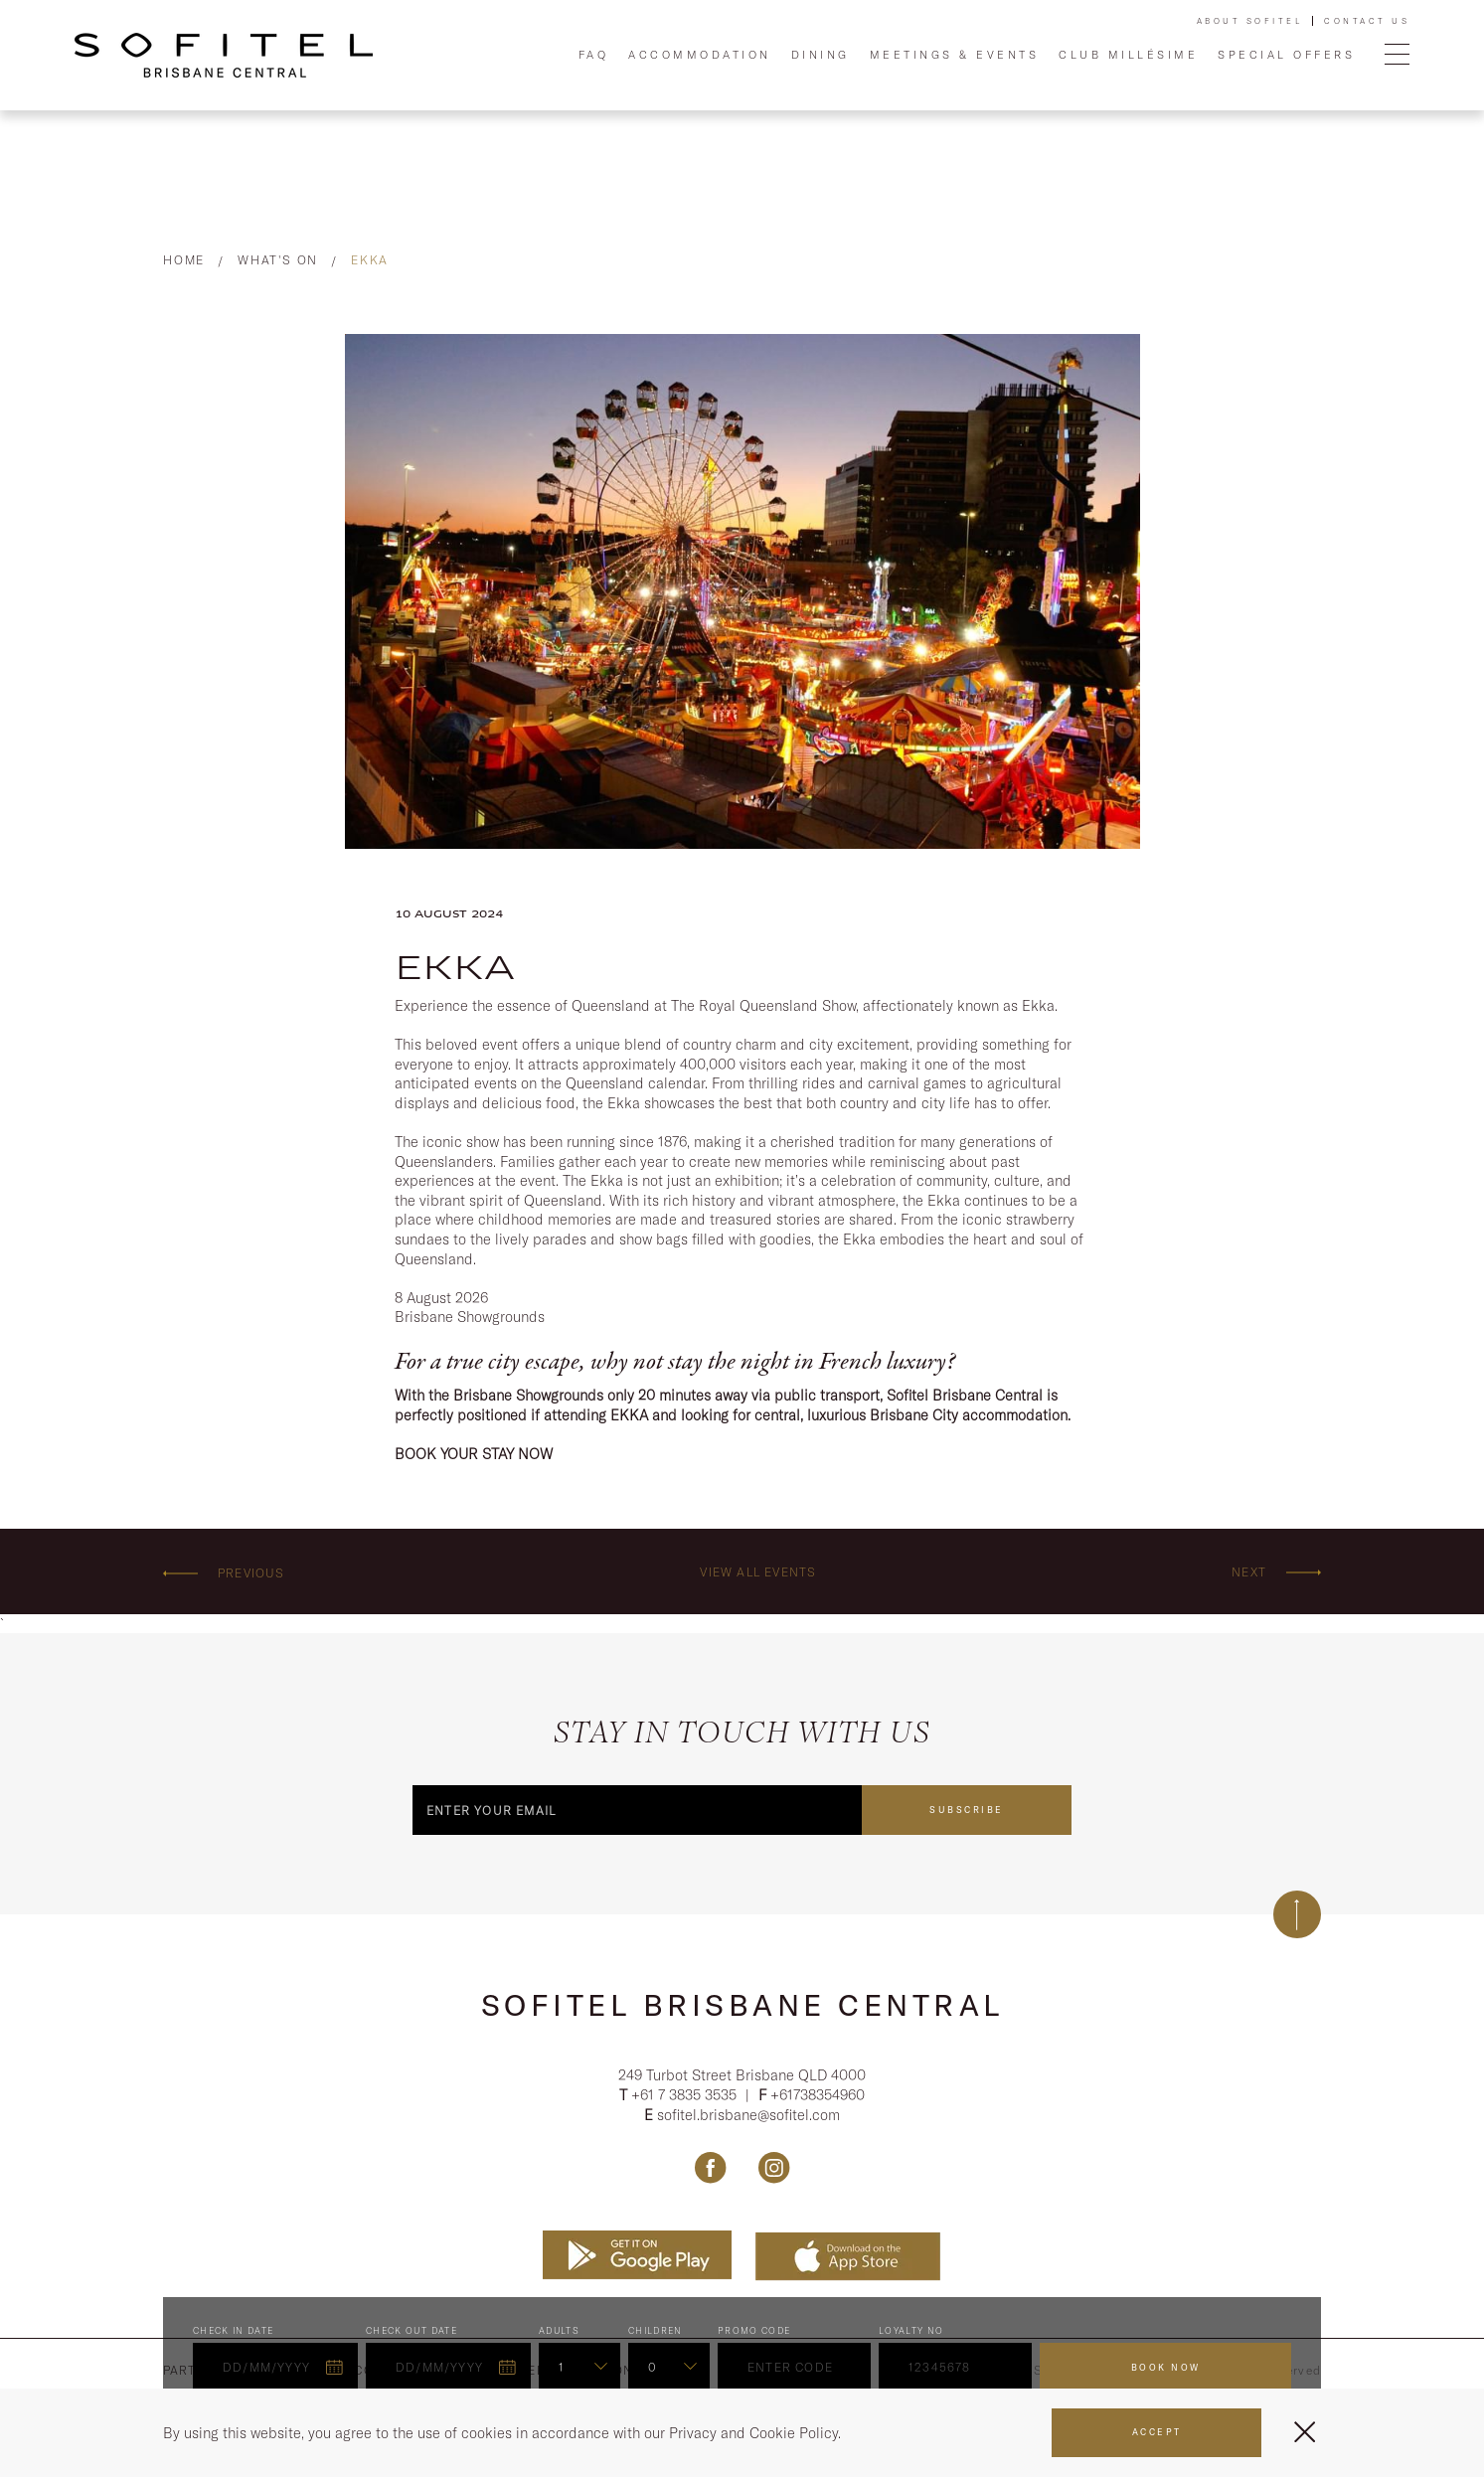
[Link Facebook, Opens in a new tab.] (710, 2169)
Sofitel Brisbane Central (742, 2005)
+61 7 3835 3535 (686, 2095)
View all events (758, 1572)
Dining (820, 55)
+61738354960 (817, 2095)
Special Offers (1286, 55)
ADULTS (559, 2332)
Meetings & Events (955, 55)
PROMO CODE (754, 2332)
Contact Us (1366, 21)
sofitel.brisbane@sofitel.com (748, 2115)
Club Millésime (1128, 55)
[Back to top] (1297, 1914)
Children (655, 2332)
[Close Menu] (1304, 2431)
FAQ (593, 55)
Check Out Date (411, 2332)
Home (184, 259)
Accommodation (699, 55)
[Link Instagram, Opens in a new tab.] (773, 2169)
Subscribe (966, 1809)
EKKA (370, 259)
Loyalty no (911, 2332)
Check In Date (233, 2332)
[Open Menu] (1397, 55)
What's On (278, 259)
